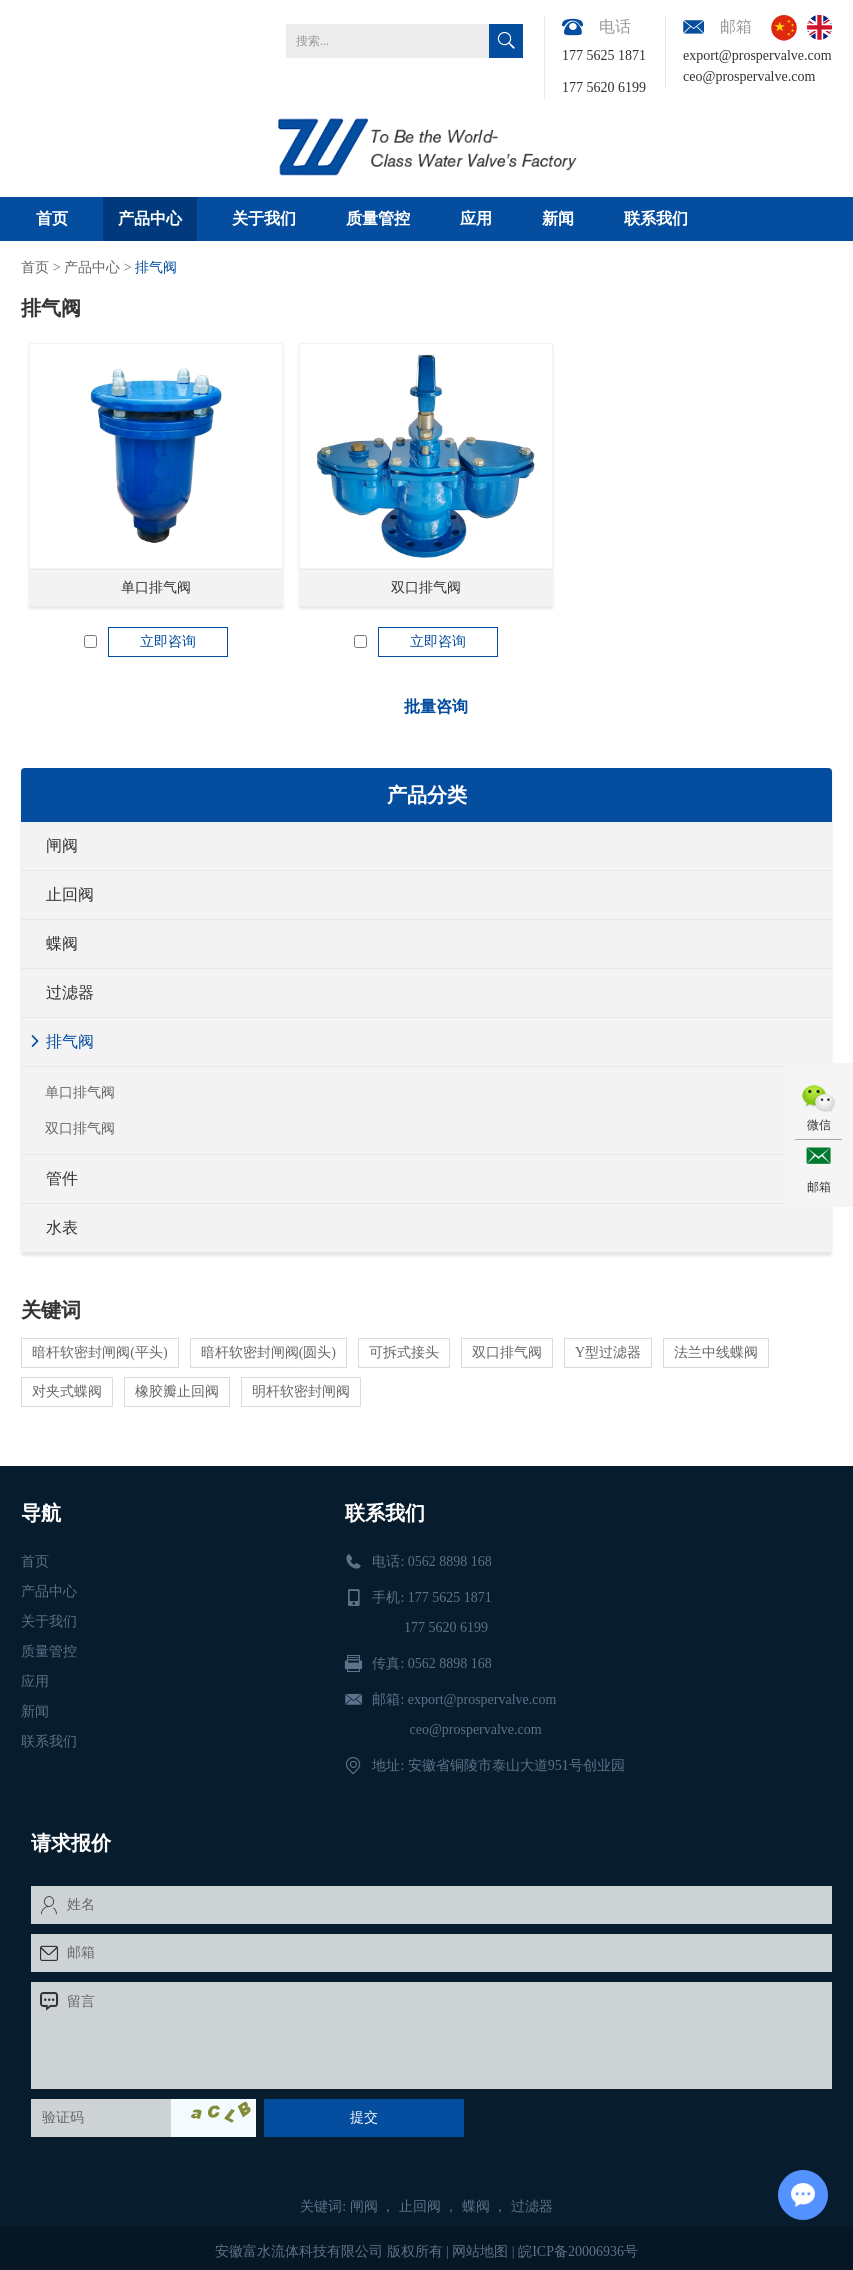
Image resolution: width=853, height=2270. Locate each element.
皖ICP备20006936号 (578, 2251)
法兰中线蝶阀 (716, 1352)
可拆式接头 (404, 1352)
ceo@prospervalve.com (749, 76)
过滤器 (70, 992)
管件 (62, 1178)
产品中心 (150, 218)
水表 (62, 1227)
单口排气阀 (156, 587)
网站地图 (480, 2251)
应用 (476, 218)
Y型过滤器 (608, 1352)
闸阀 (62, 845)
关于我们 (264, 218)
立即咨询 (168, 641)
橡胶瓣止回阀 (177, 1391)
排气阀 (156, 267)
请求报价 (71, 1843)
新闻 (558, 218)
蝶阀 (62, 943)
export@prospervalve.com (757, 55)
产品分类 (427, 795)
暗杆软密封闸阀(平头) (99, 1352)
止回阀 (70, 894)
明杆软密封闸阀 (301, 1391)
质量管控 (378, 218)
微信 (819, 1125)
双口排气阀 (426, 587)
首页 (52, 218)
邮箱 (819, 1187)
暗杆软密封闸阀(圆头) (268, 1352)
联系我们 (656, 218)
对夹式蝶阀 (67, 1391)
